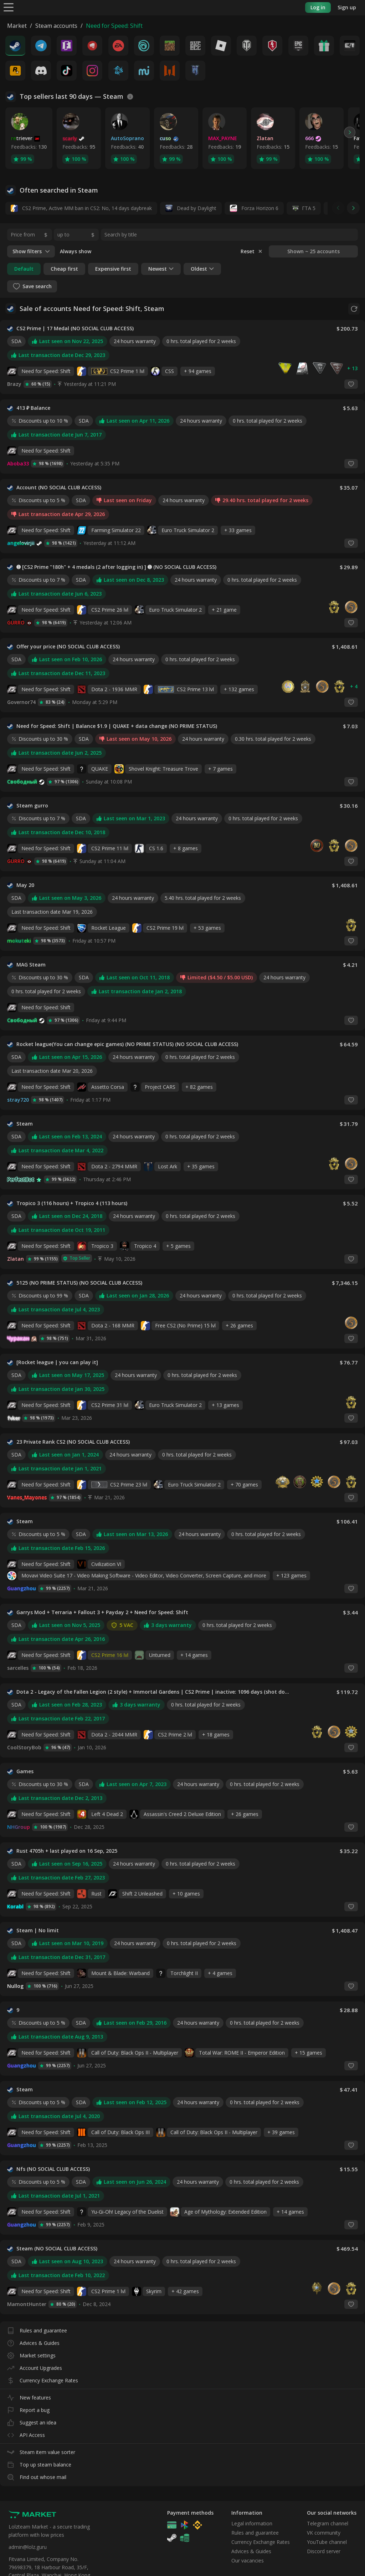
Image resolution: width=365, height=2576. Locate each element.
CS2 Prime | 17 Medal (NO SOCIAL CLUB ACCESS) (75, 328)
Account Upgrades (34, 2366)
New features (29, 2396)
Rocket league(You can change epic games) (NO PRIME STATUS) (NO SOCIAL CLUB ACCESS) (127, 1044)
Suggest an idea (31, 2421)
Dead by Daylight (190, 208)
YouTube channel (327, 2542)
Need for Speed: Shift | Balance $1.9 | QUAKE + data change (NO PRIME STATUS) (116, 726)
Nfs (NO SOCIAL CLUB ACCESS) (53, 2169)
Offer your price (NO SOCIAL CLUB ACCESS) (68, 646)
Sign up (347, 7)
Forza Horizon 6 (254, 208)
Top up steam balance (39, 2463)
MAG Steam (31, 964)
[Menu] (9, 7)
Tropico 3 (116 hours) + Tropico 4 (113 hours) (71, 1203)
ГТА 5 (308, 208)
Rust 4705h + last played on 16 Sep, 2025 (66, 1851)
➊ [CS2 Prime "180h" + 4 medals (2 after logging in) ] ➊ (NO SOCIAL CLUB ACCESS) (116, 567)
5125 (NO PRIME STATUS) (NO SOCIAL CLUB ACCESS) (79, 1283)
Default (24, 268)
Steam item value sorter (41, 2450)
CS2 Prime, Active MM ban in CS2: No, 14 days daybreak (81, 208)
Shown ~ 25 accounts (313, 251)
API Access (26, 2433)
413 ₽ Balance (33, 408)
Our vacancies (247, 2560)
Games (25, 1771)
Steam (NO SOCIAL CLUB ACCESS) (56, 2248)
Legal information (251, 2523)
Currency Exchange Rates (42, 2379)
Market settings (31, 2354)
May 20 (25, 885)
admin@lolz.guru (28, 2547)
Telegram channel (327, 2523)
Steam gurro (32, 805)
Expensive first (113, 268)
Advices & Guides (33, 2341)
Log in (317, 7)
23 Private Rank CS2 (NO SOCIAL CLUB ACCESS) (73, 1442)
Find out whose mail (36, 2475)
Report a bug (28, 2408)
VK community (323, 2532)
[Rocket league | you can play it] (57, 1362)
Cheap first (64, 268)
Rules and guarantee (37, 2329)
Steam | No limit (37, 1930)
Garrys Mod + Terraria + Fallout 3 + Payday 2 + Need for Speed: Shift (102, 1612)
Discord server (323, 2551)
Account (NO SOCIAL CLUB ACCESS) (58, 487)
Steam (24, 1124)
